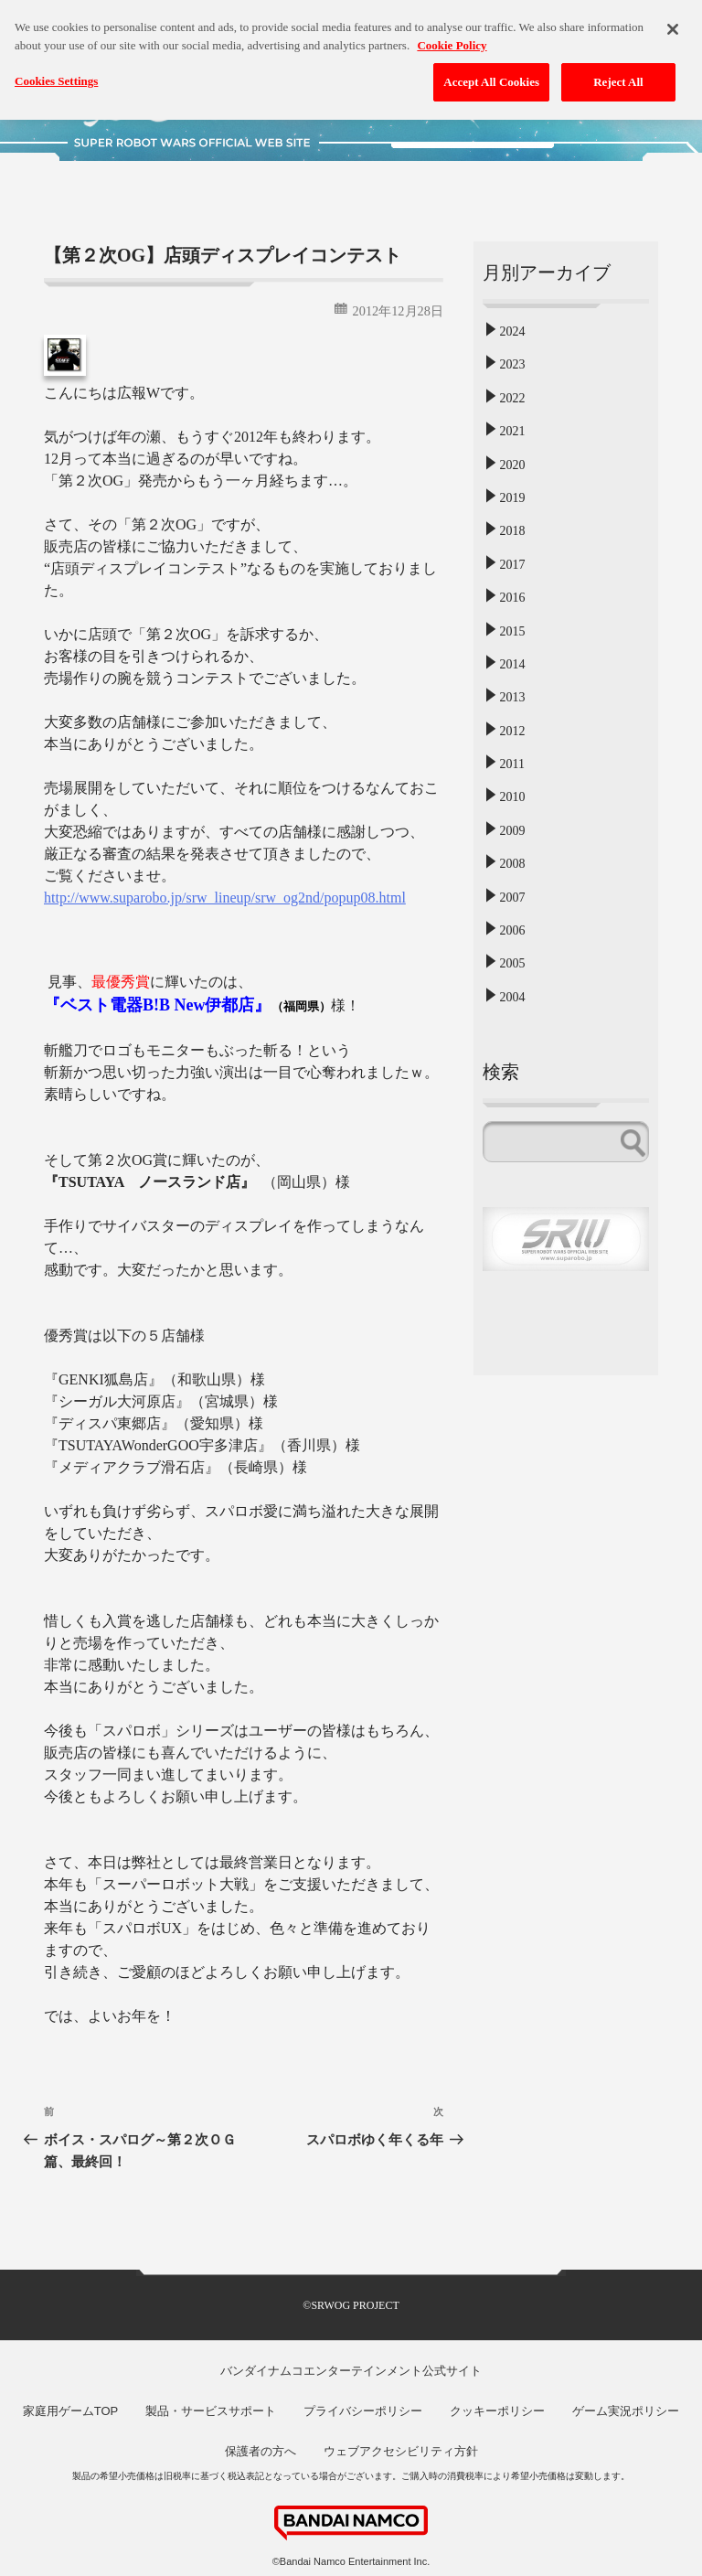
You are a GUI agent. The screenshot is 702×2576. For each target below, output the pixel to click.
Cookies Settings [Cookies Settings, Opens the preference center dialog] (56, 72)
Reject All (618, 73)
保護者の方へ (260, 2451)
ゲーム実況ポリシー (625, 2411)
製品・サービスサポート (210, 2411)
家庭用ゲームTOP (71, 2411)
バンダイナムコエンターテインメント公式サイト (351, 2371)
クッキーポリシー (497, 2411)
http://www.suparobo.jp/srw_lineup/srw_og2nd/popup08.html (225, 897)
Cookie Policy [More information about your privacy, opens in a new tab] (451, 35)
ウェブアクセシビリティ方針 (401, 2451)
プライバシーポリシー (362, 2411)
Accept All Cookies (491, 73)
